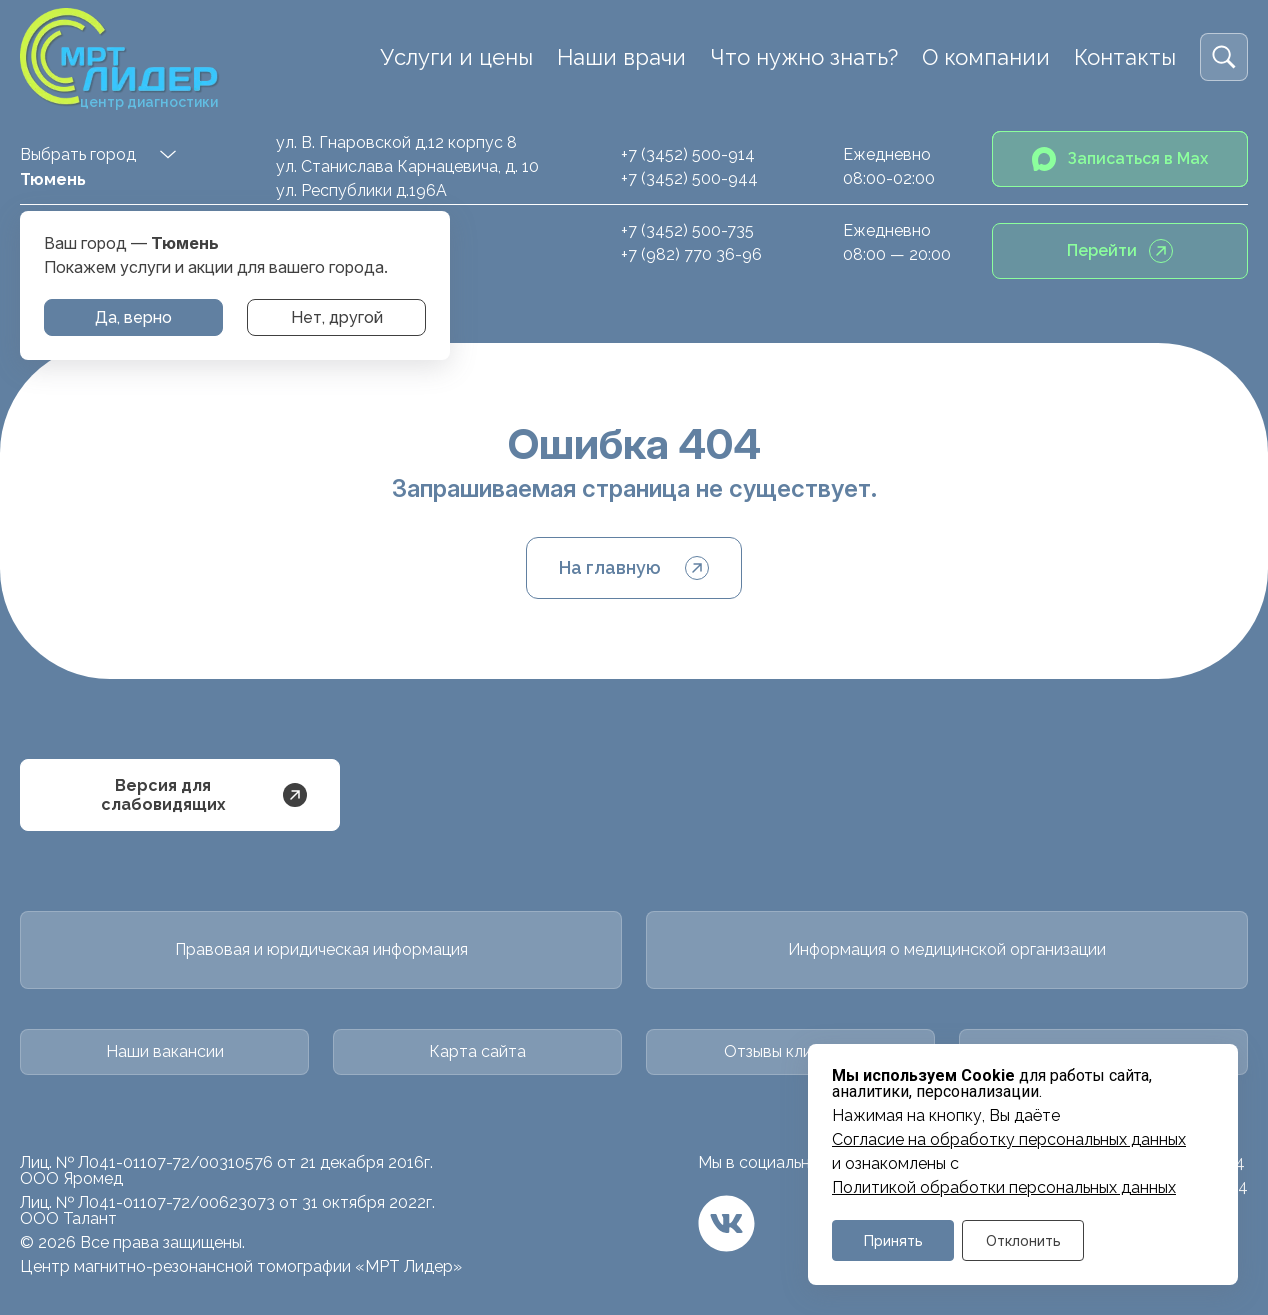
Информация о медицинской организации (947, 949)
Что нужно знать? (804, 57)
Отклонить (1023, 1240)
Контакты (1125, 57)
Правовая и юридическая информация (321, 949)
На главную (634, 568)
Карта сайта (477, 1051)
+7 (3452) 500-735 (687, 230)
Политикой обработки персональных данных (1004, 1188)
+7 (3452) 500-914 (688, 154)
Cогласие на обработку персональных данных (1009, 1140)
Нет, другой (337, 317)
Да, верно (133, 317)
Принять (893, 1240)
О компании (986, 57)
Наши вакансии (165, 1051)
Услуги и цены (456, 57)
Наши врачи (621, 57)
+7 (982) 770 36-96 (691, 254)
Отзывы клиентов (791, 1051)
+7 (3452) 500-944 (689, 178)
